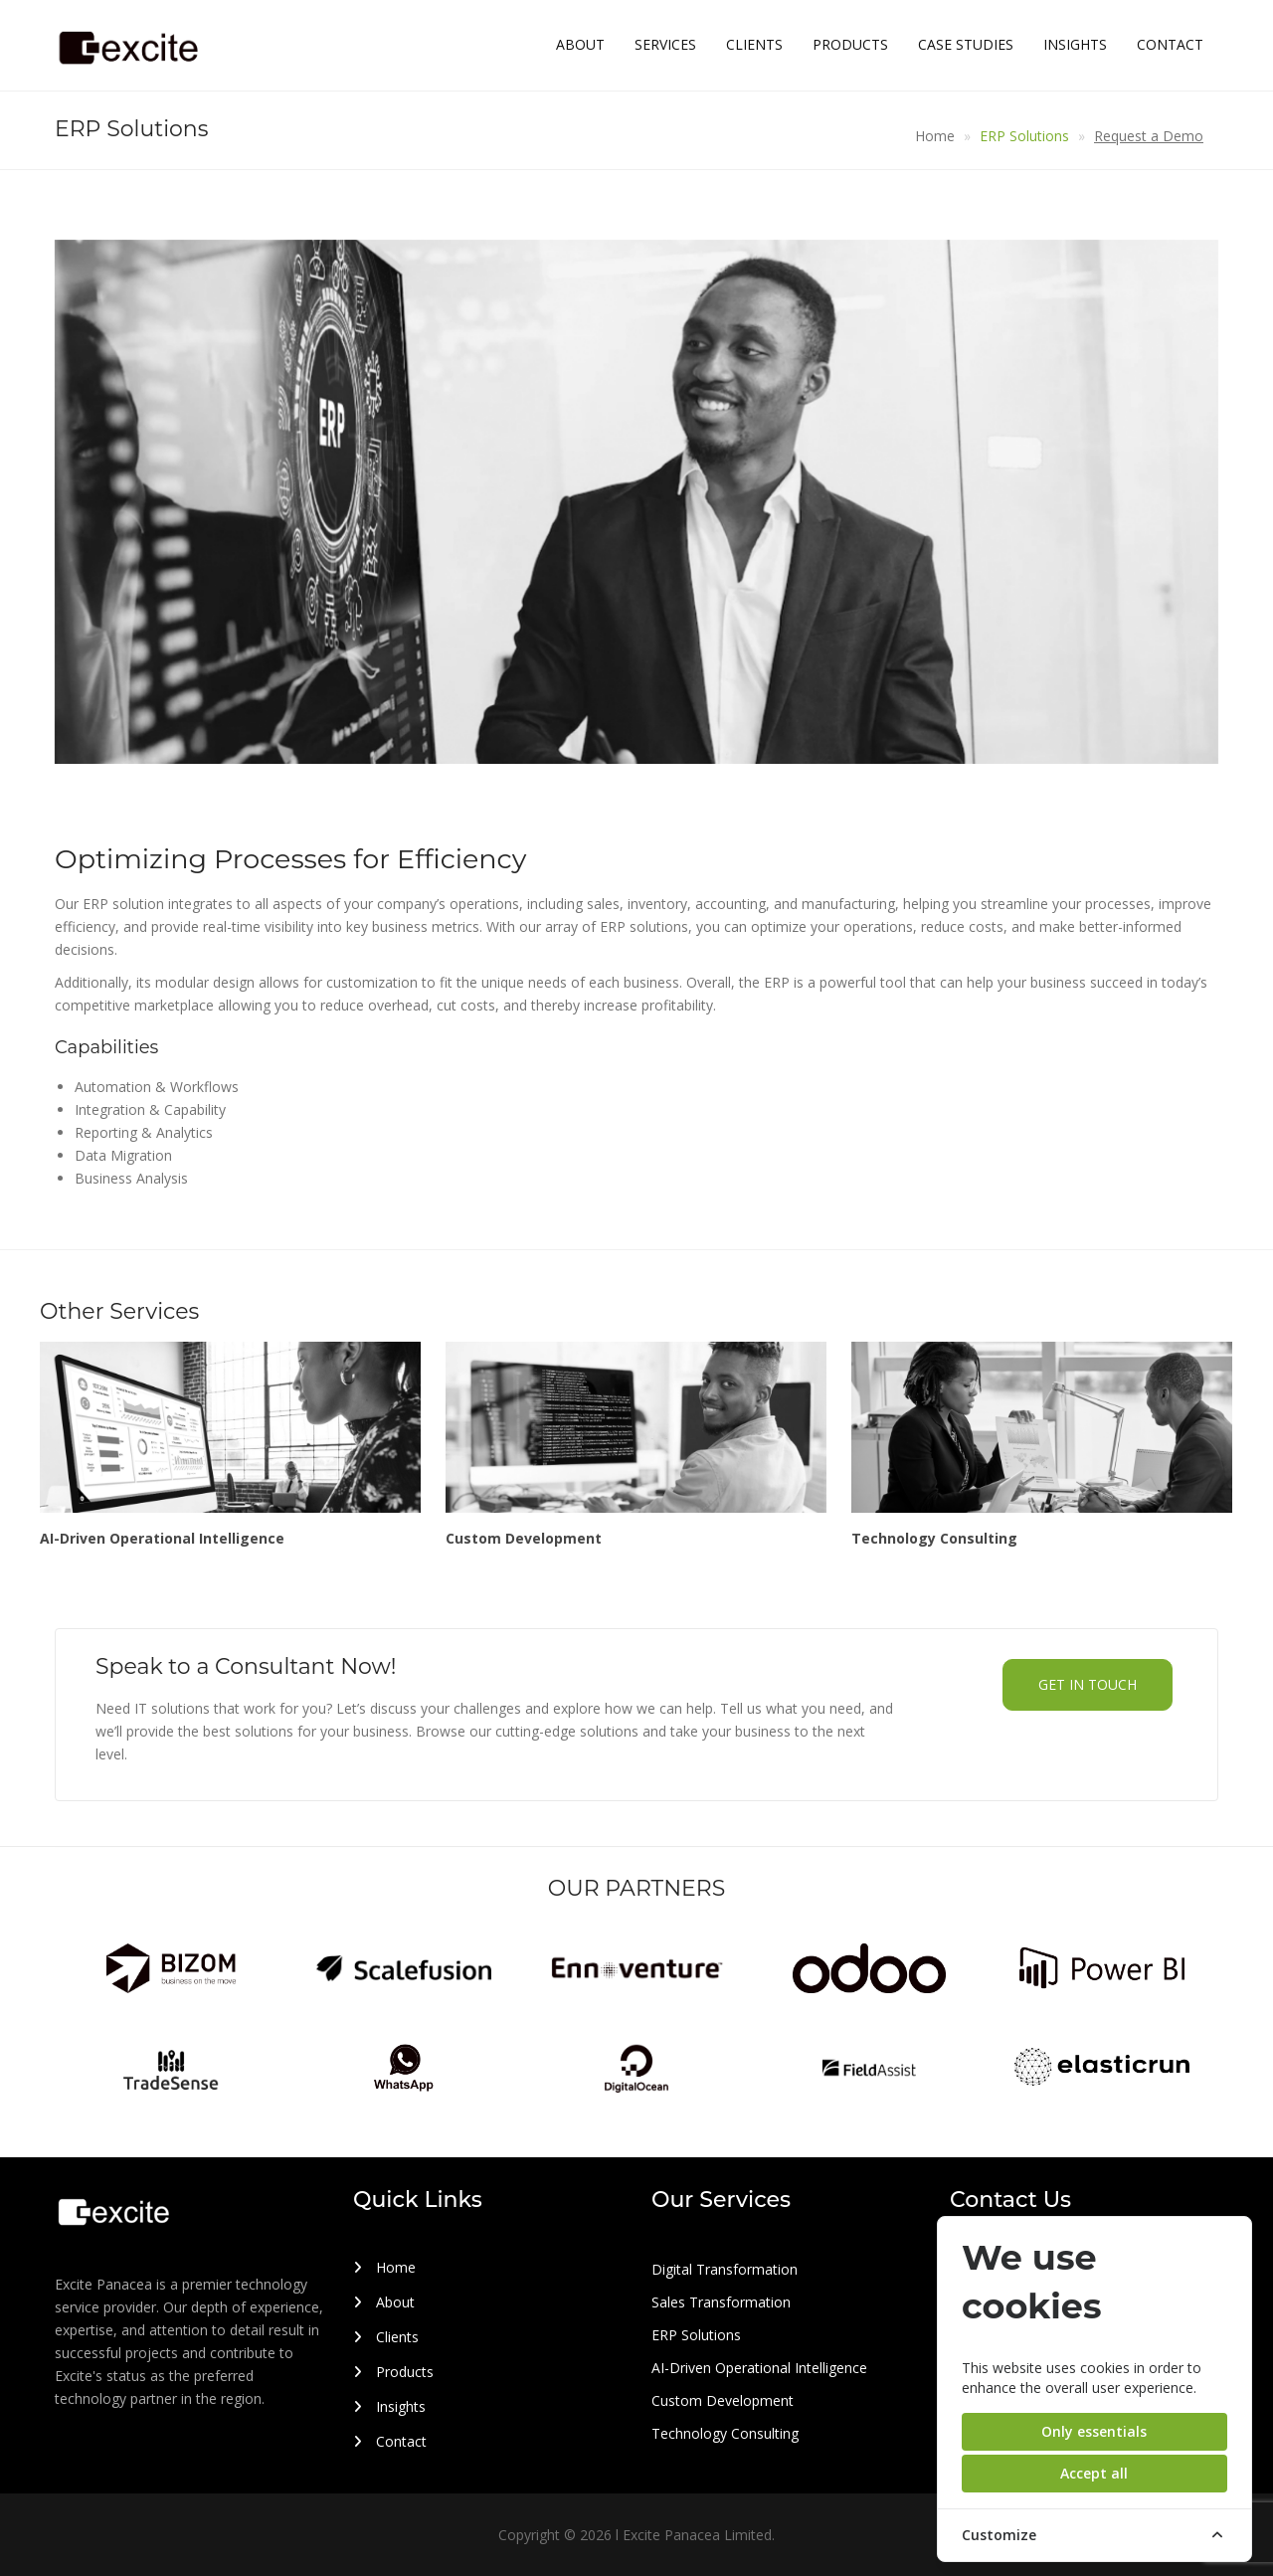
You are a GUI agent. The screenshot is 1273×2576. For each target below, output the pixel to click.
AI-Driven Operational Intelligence (759, 2367)
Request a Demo (1148, 135)
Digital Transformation (724, 2269)
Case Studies (965, 44)
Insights (1075, 44)
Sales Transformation (721, 2302)
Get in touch (1087, 1684)
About (580, 44)
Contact (1170, 44)
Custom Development (722, 2400)
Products (850, 44)
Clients (754, 44)
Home (935, 135)
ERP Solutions (1024, 135)
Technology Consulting (725, 2433)
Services (665, 44)
